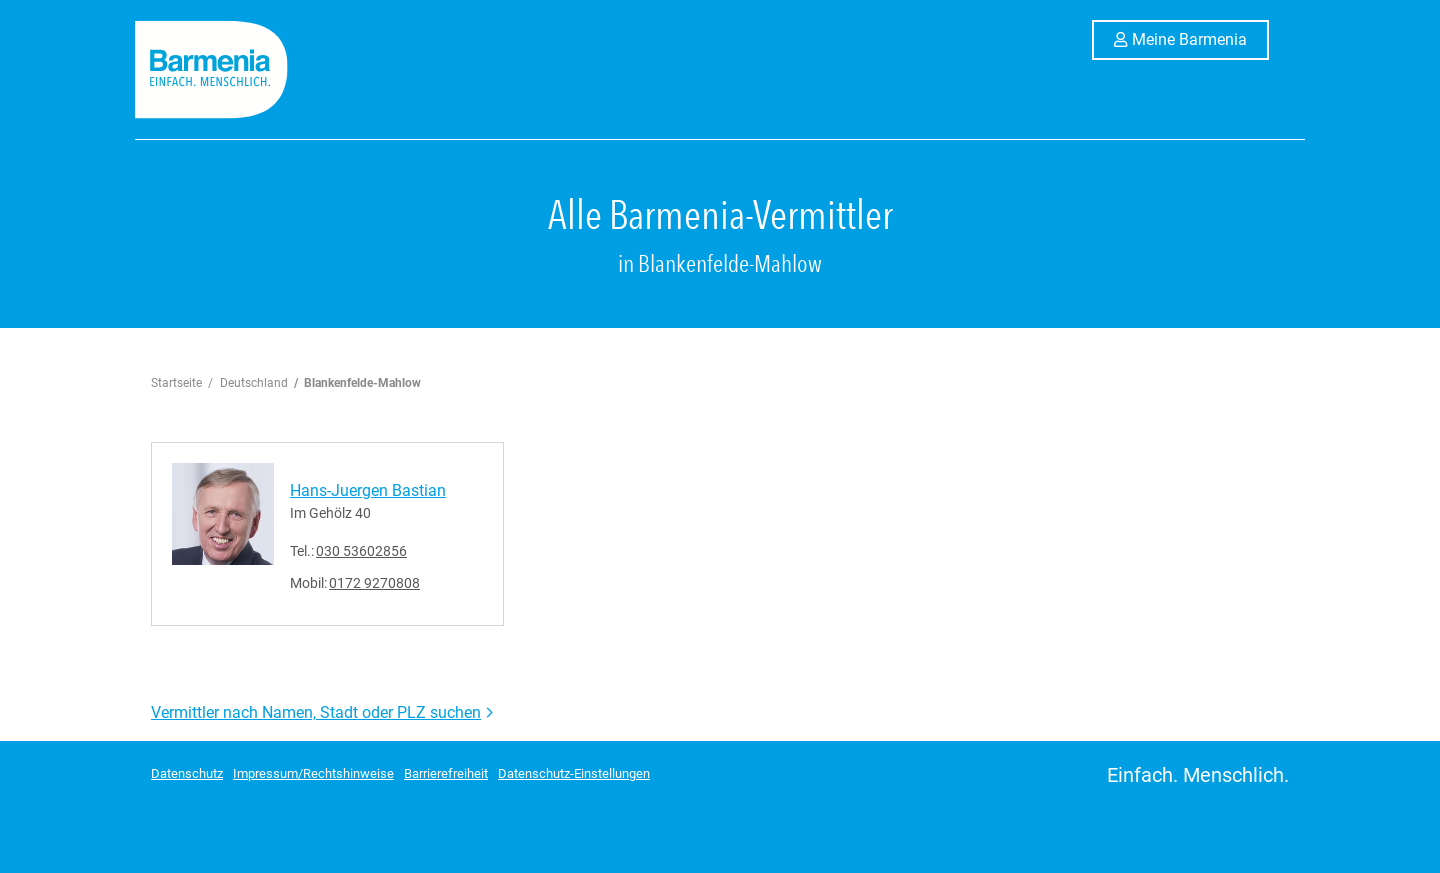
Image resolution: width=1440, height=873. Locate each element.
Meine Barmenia (1200, 38)
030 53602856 (361, 551)
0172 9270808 (374, 583)
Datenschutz (187, 773)
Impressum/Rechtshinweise (313, 773)
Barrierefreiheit (446, 773)
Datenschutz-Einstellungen (574, 773)
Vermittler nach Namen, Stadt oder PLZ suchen (316, 712)
